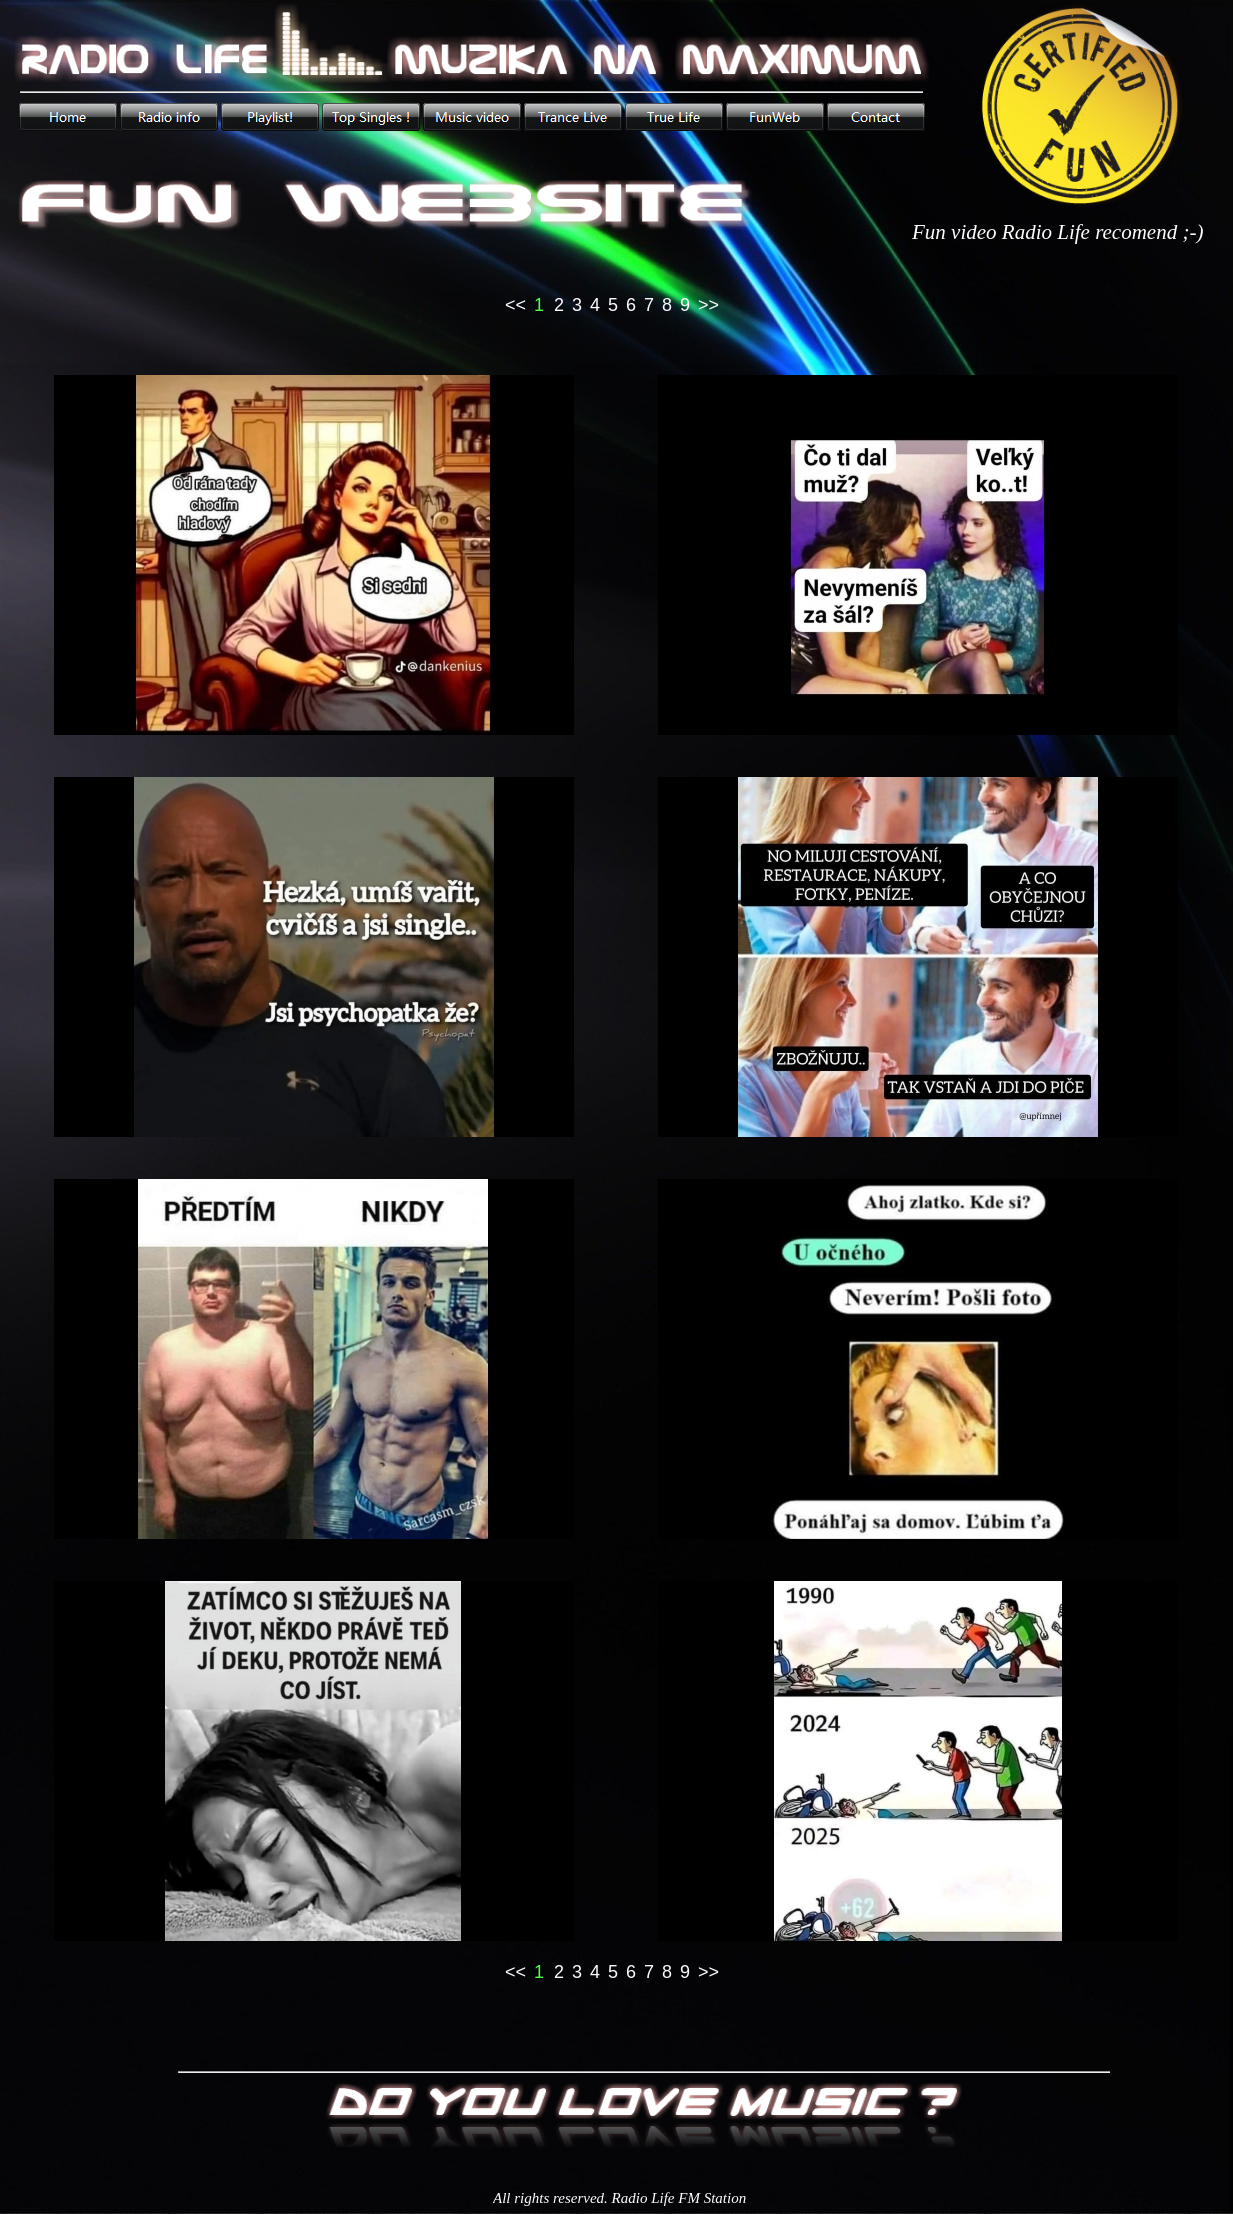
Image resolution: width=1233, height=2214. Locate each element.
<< (515, 305)
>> (708, 305)
